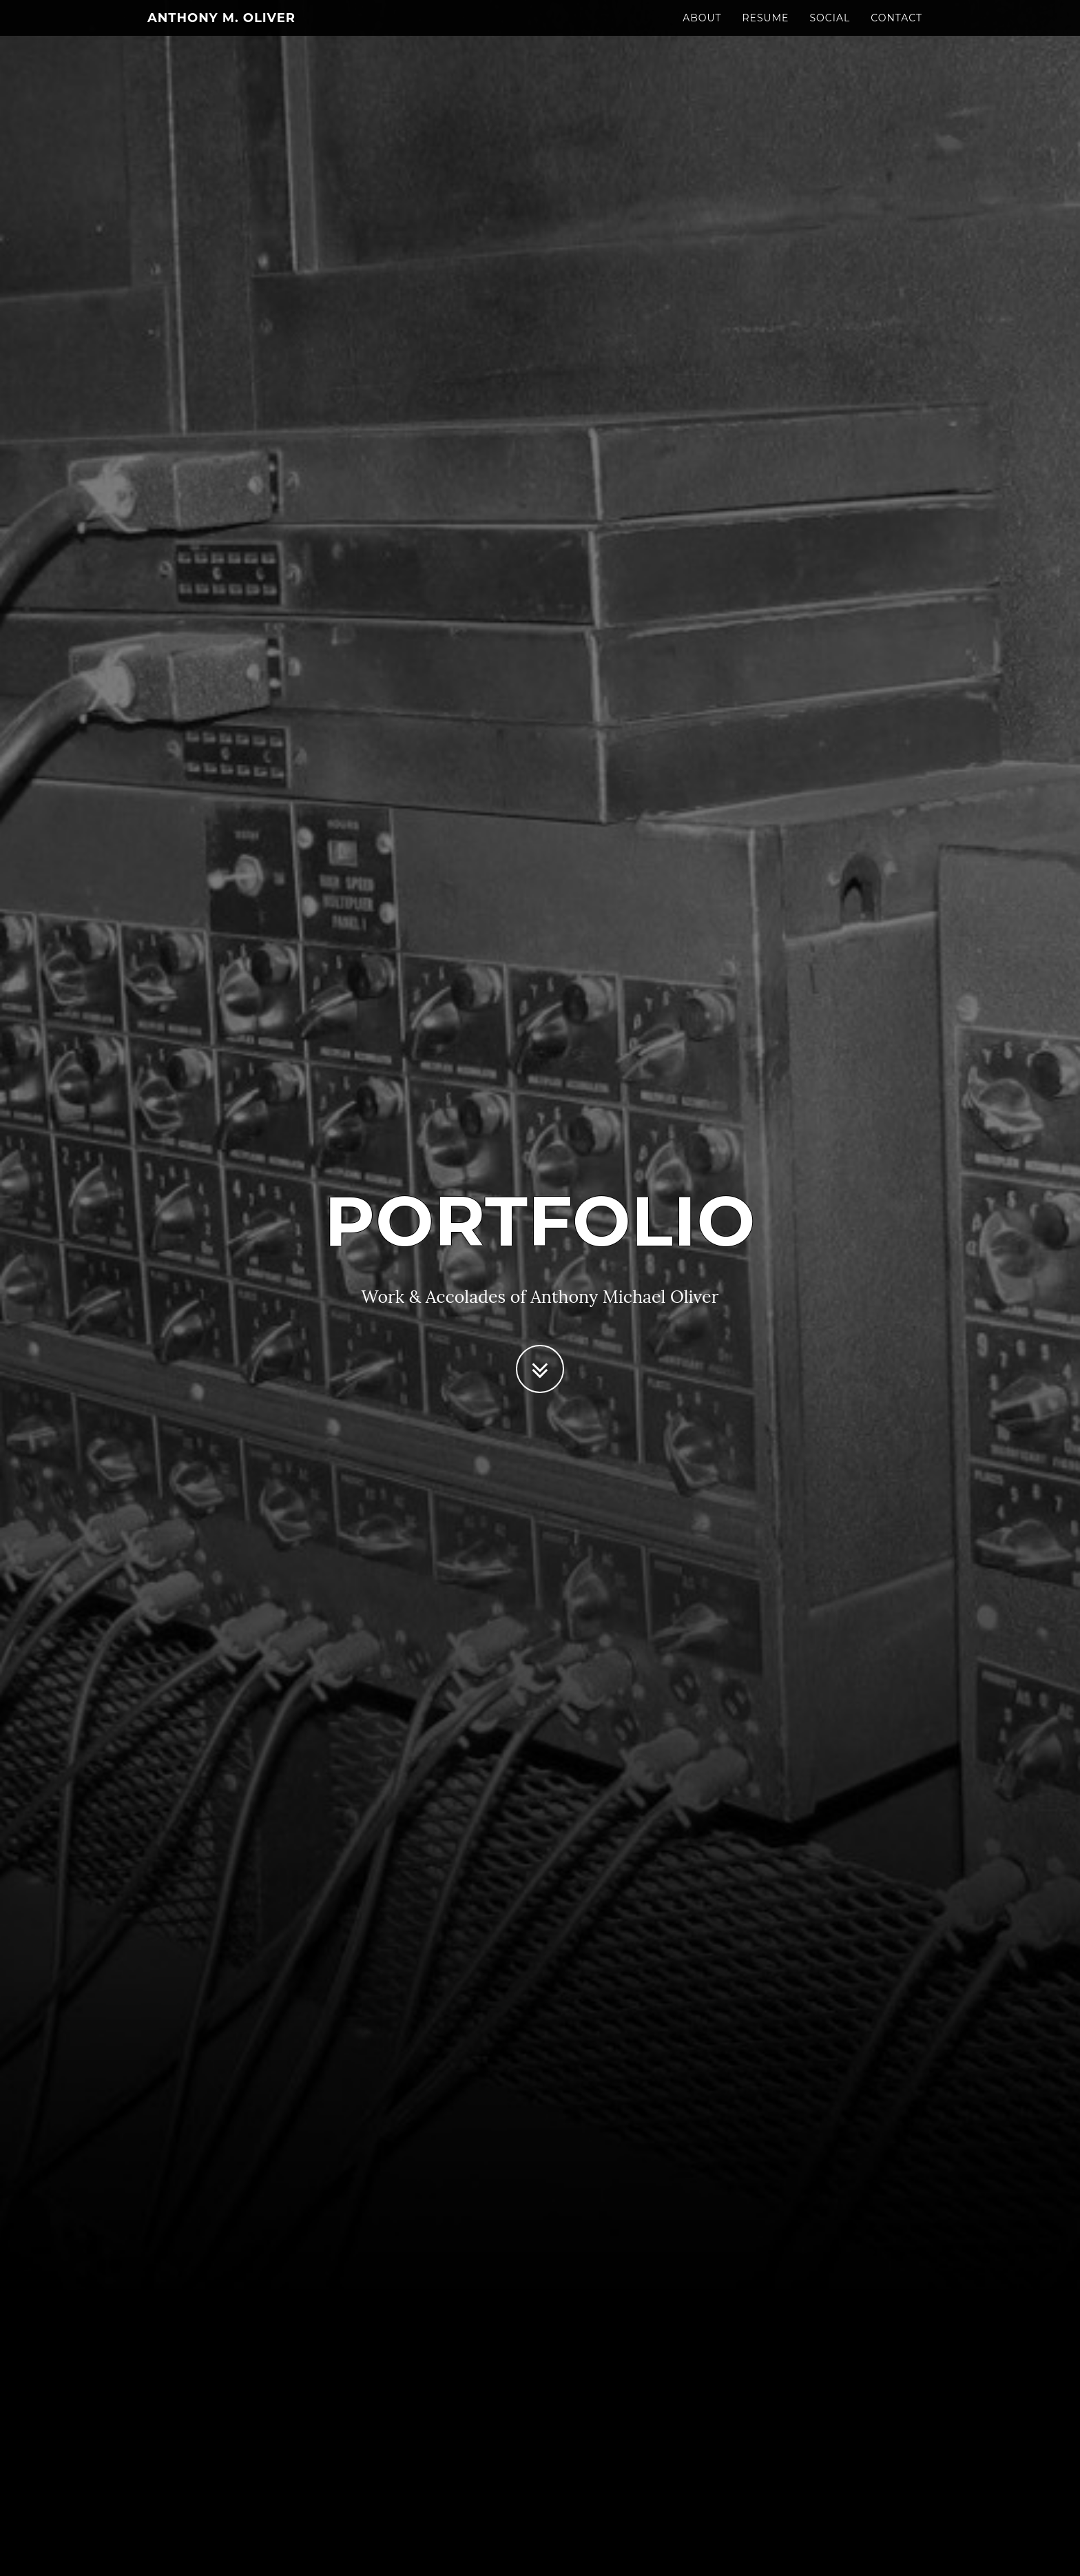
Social (829, 31)
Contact (896, 31)
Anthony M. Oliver (221, 31)
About (702, 31)
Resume (765, 31)
